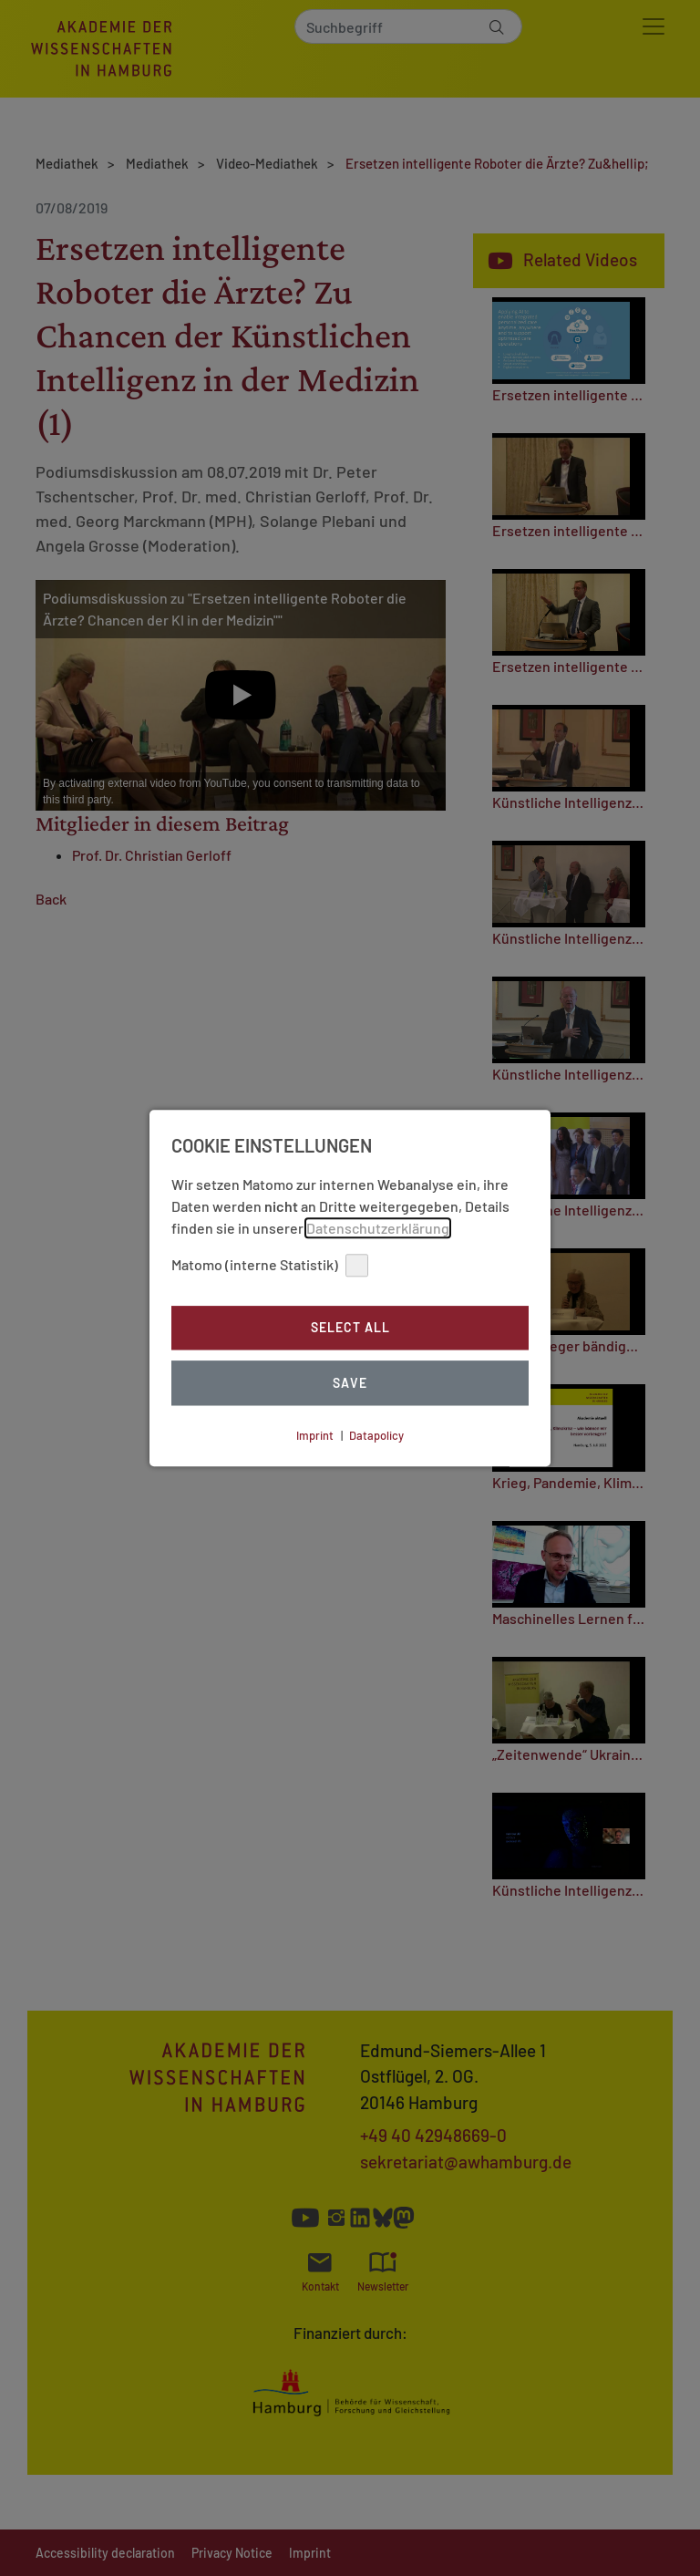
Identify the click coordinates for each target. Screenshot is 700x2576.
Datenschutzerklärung (377, 1227)
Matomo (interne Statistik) (269, 1265)
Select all (350, 1328)
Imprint (315, 1435)
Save (350, 1383)
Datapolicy (376, 1435)
